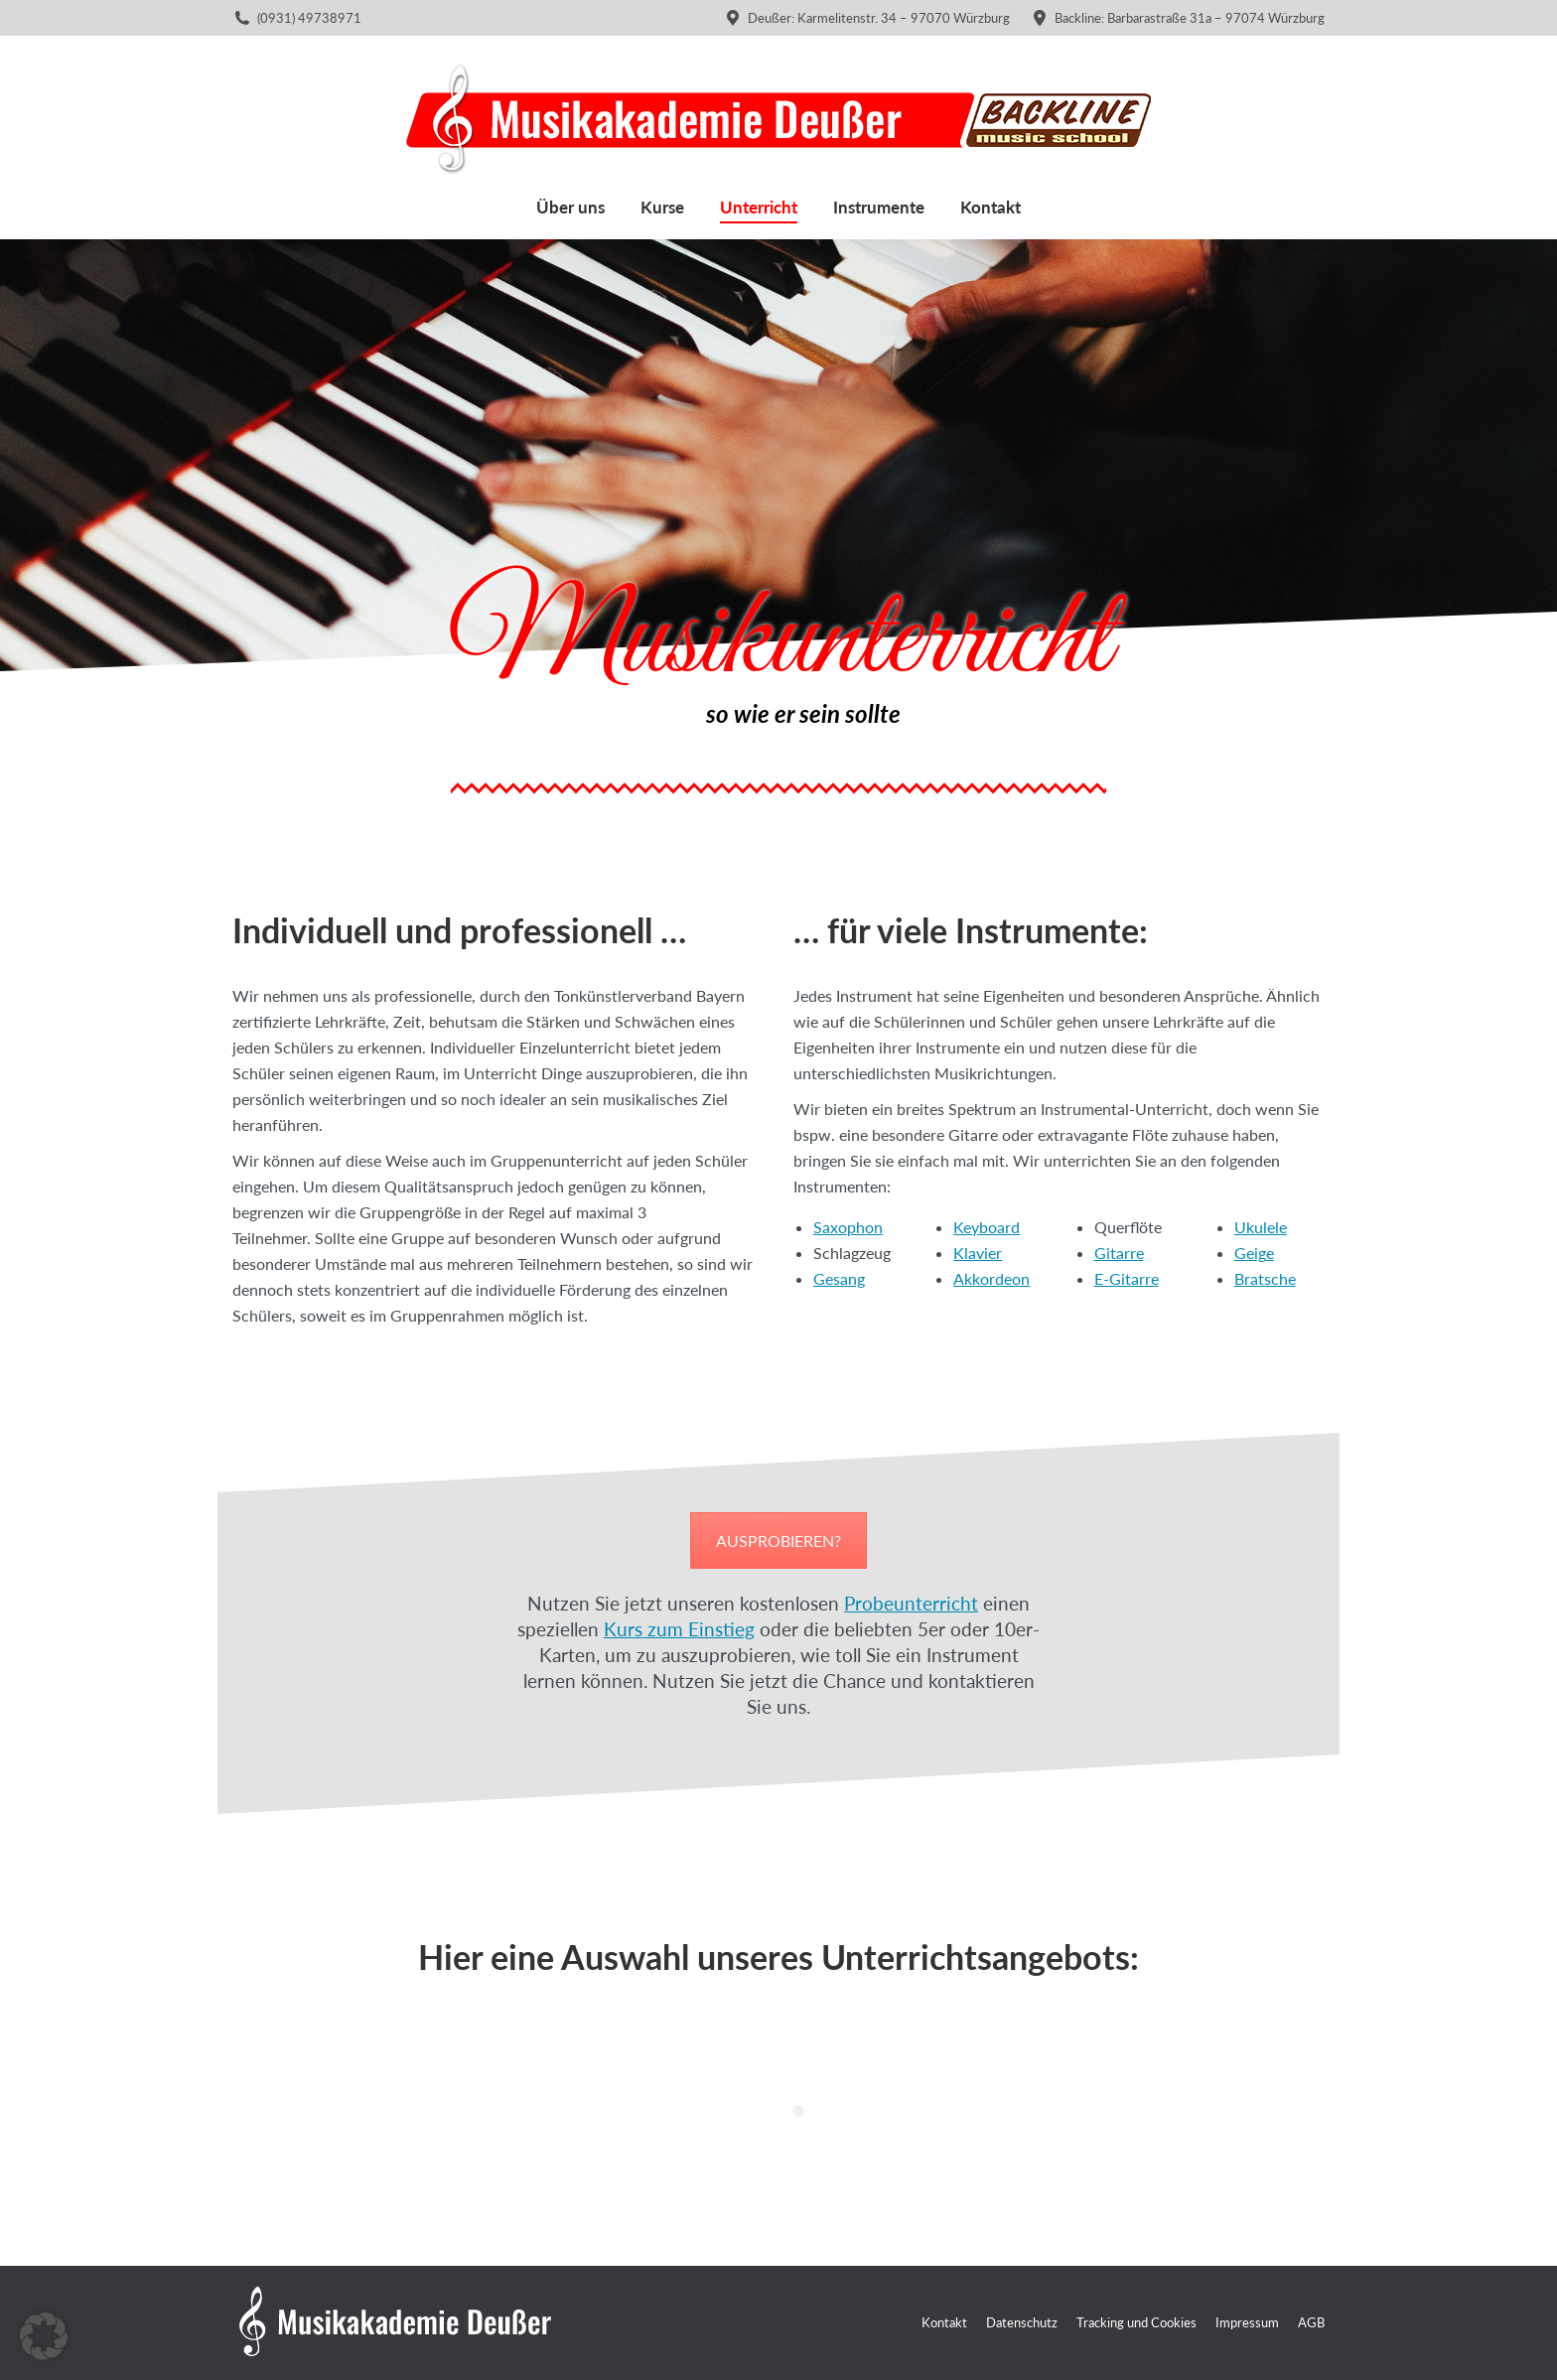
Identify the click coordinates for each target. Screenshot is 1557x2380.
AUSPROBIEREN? (778, 1540)
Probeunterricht (911, 1603)
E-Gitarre (1126, 1278)
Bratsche (1265, 1278)
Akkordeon (991, 1278)
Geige (1254, 1252)
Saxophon (848, 1226)
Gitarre (1119, 1252)
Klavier (977, 1252)
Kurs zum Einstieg (679, 1628)
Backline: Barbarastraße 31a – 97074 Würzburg (1177, 18)
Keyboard (986, 1226)
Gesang (839, 1278)
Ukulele (1260, 1226)
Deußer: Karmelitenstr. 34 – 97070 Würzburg (866, 18)
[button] (43, 2336)
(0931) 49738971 (309, 18)
